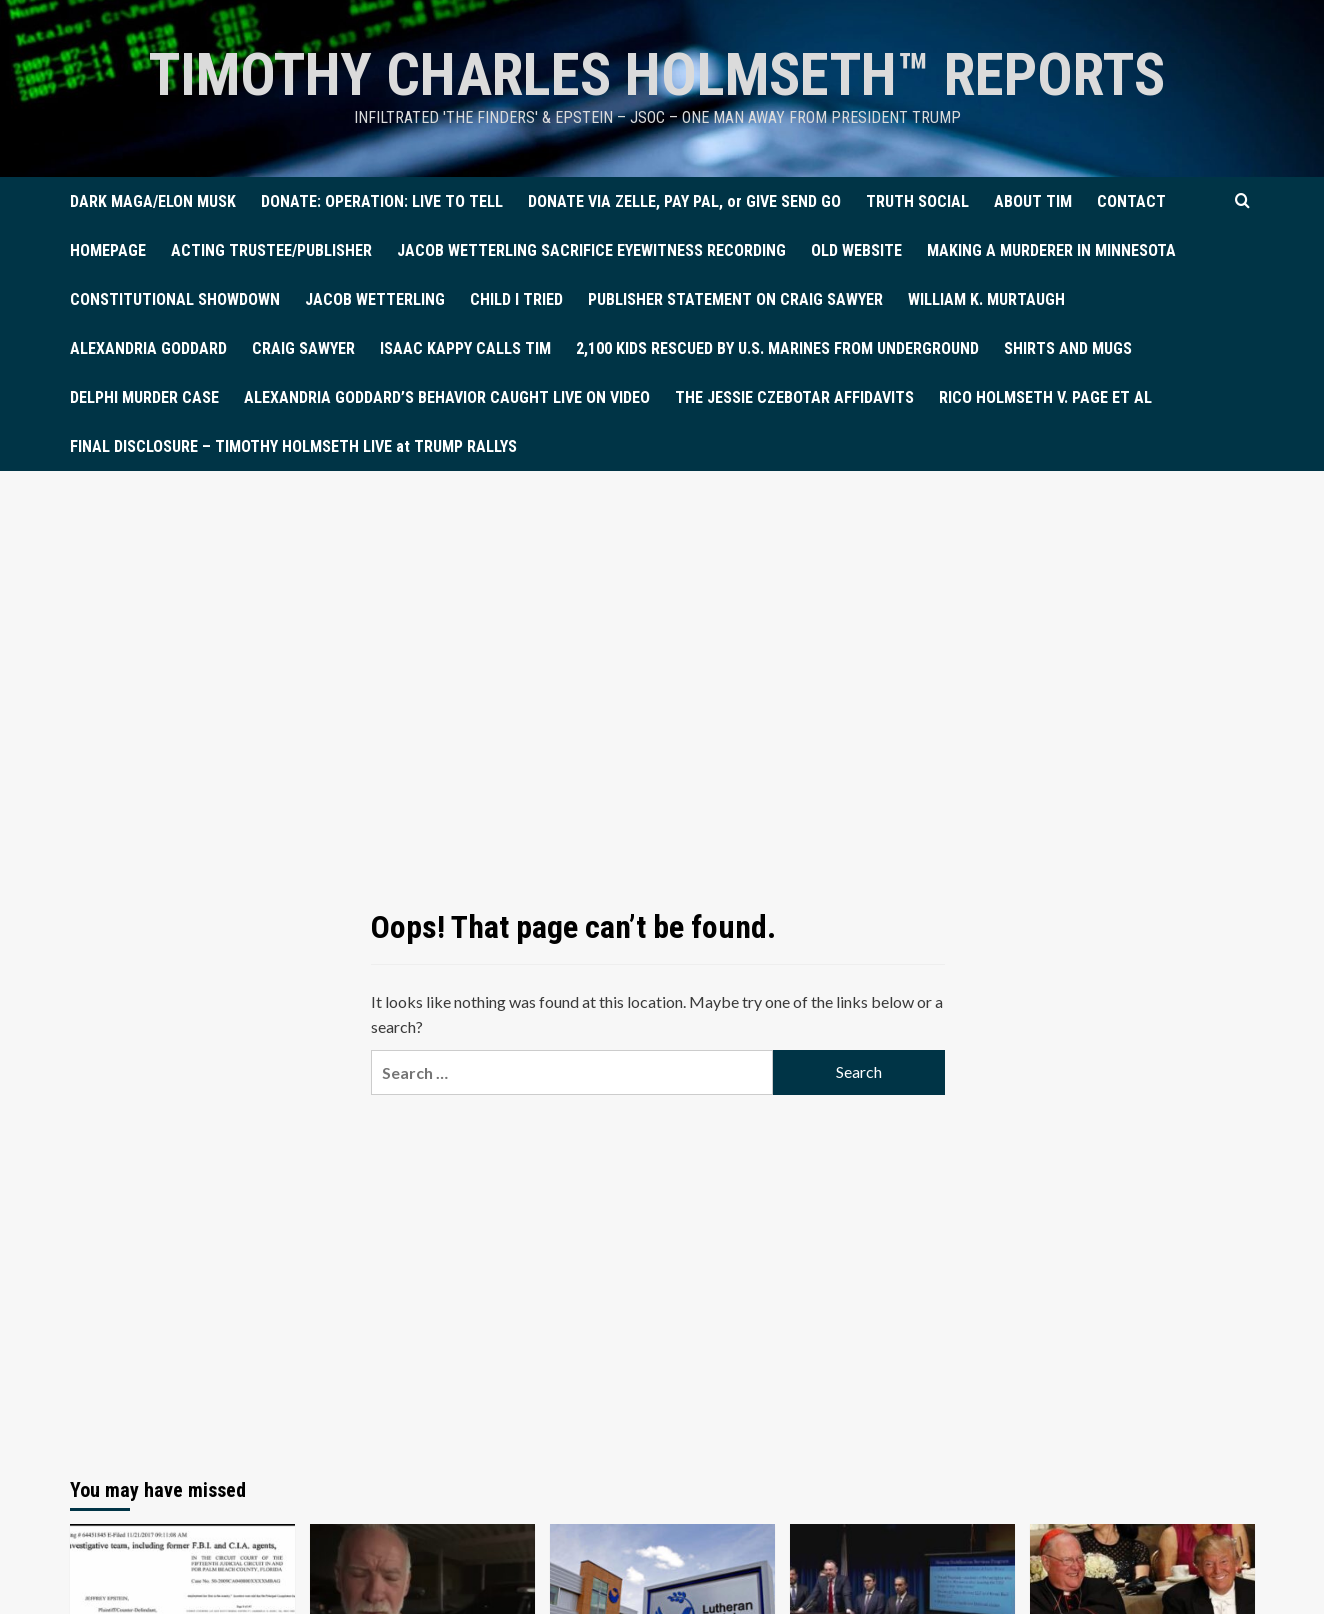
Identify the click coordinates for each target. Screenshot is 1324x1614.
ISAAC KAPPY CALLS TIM (465, 348)
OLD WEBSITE (856, 250)
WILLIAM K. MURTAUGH (986, 299)
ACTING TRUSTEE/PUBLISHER (271, 250)
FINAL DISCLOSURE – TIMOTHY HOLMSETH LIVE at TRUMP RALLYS (293, 446)
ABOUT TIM (1033, 201)
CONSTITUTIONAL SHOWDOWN (175, 299)
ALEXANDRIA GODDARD (148, 348)
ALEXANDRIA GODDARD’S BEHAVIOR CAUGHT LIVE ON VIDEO (447, 397)
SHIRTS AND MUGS (1068, 348)
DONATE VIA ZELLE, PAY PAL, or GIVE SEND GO (684, 201)
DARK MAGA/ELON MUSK (153, 201)
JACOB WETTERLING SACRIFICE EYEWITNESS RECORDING (591, 250)
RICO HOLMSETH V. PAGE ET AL (1045, 397)
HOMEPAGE (108, 250)
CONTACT (1131, 201)
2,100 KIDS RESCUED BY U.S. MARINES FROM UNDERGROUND (777, 348)
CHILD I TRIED (516, 299)
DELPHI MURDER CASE (144, 397)
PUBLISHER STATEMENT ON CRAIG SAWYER (735, 299)
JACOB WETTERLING (375, 299)
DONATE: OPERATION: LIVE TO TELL (382, 201)
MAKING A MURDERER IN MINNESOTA (1051, 250)
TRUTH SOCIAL (917, 201)
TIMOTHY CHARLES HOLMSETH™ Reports (657, 74)
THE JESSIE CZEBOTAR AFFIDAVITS (794, 397)
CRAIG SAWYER (303, 348)
